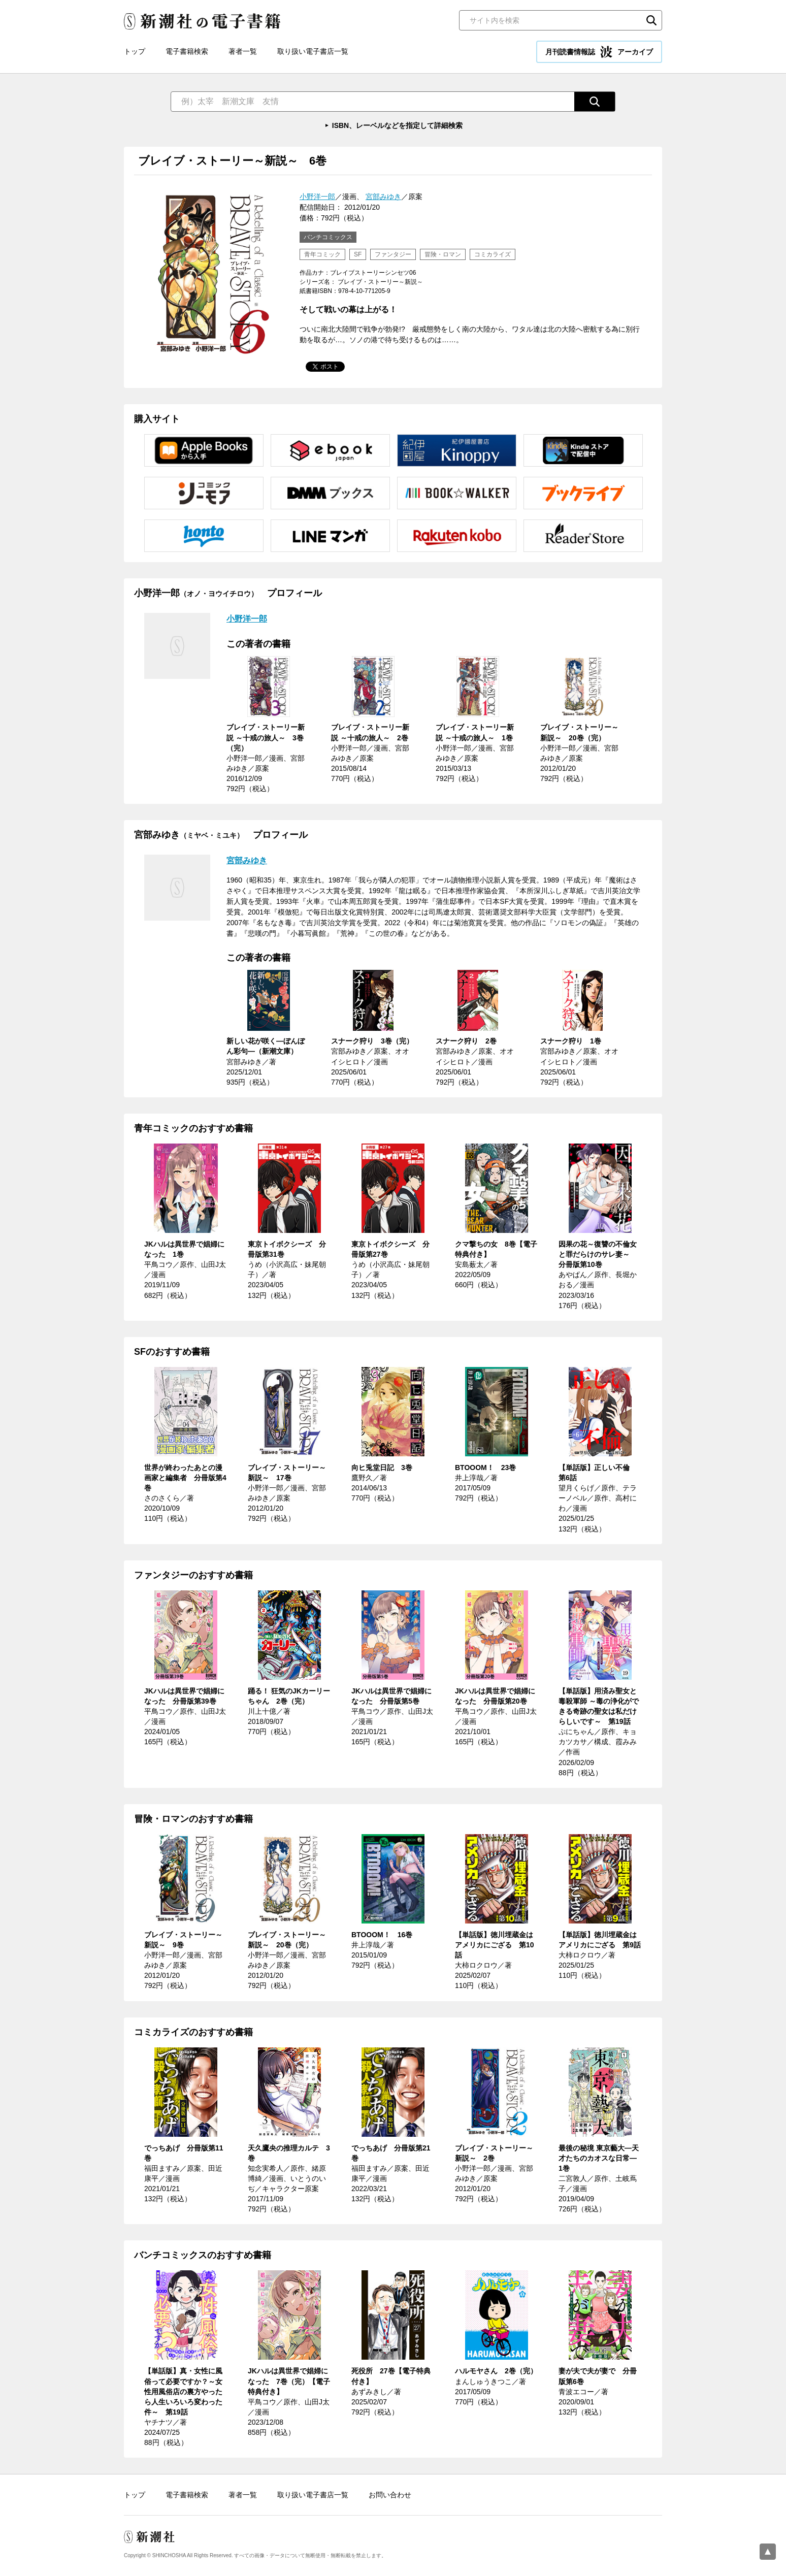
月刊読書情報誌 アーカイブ (599, 52)
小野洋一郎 (317, 196)
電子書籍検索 (187, 51)
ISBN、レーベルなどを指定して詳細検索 (397, 125)
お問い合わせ (390, 2495)
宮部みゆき (383, 196)
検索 (651, 20)
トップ (134, 51)
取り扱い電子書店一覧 (312, 51)
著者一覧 (242, 51)
